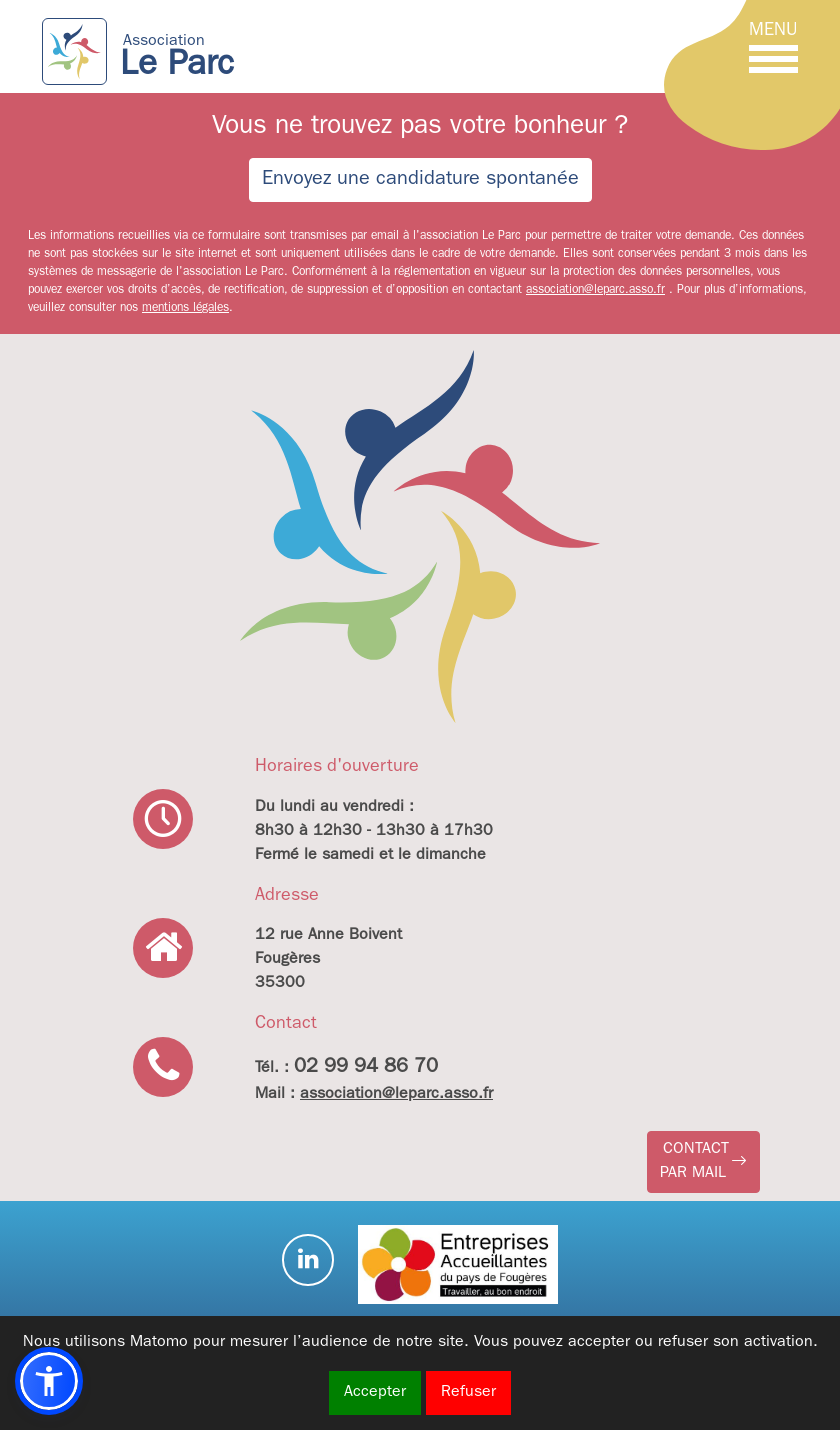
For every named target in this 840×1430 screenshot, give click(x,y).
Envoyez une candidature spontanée (420, 180)
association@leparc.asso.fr (595, 291)
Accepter (375, 1393)
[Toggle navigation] (773, 50)
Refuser (468, 1393)
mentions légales (185, 309)
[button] (703, 1162)
